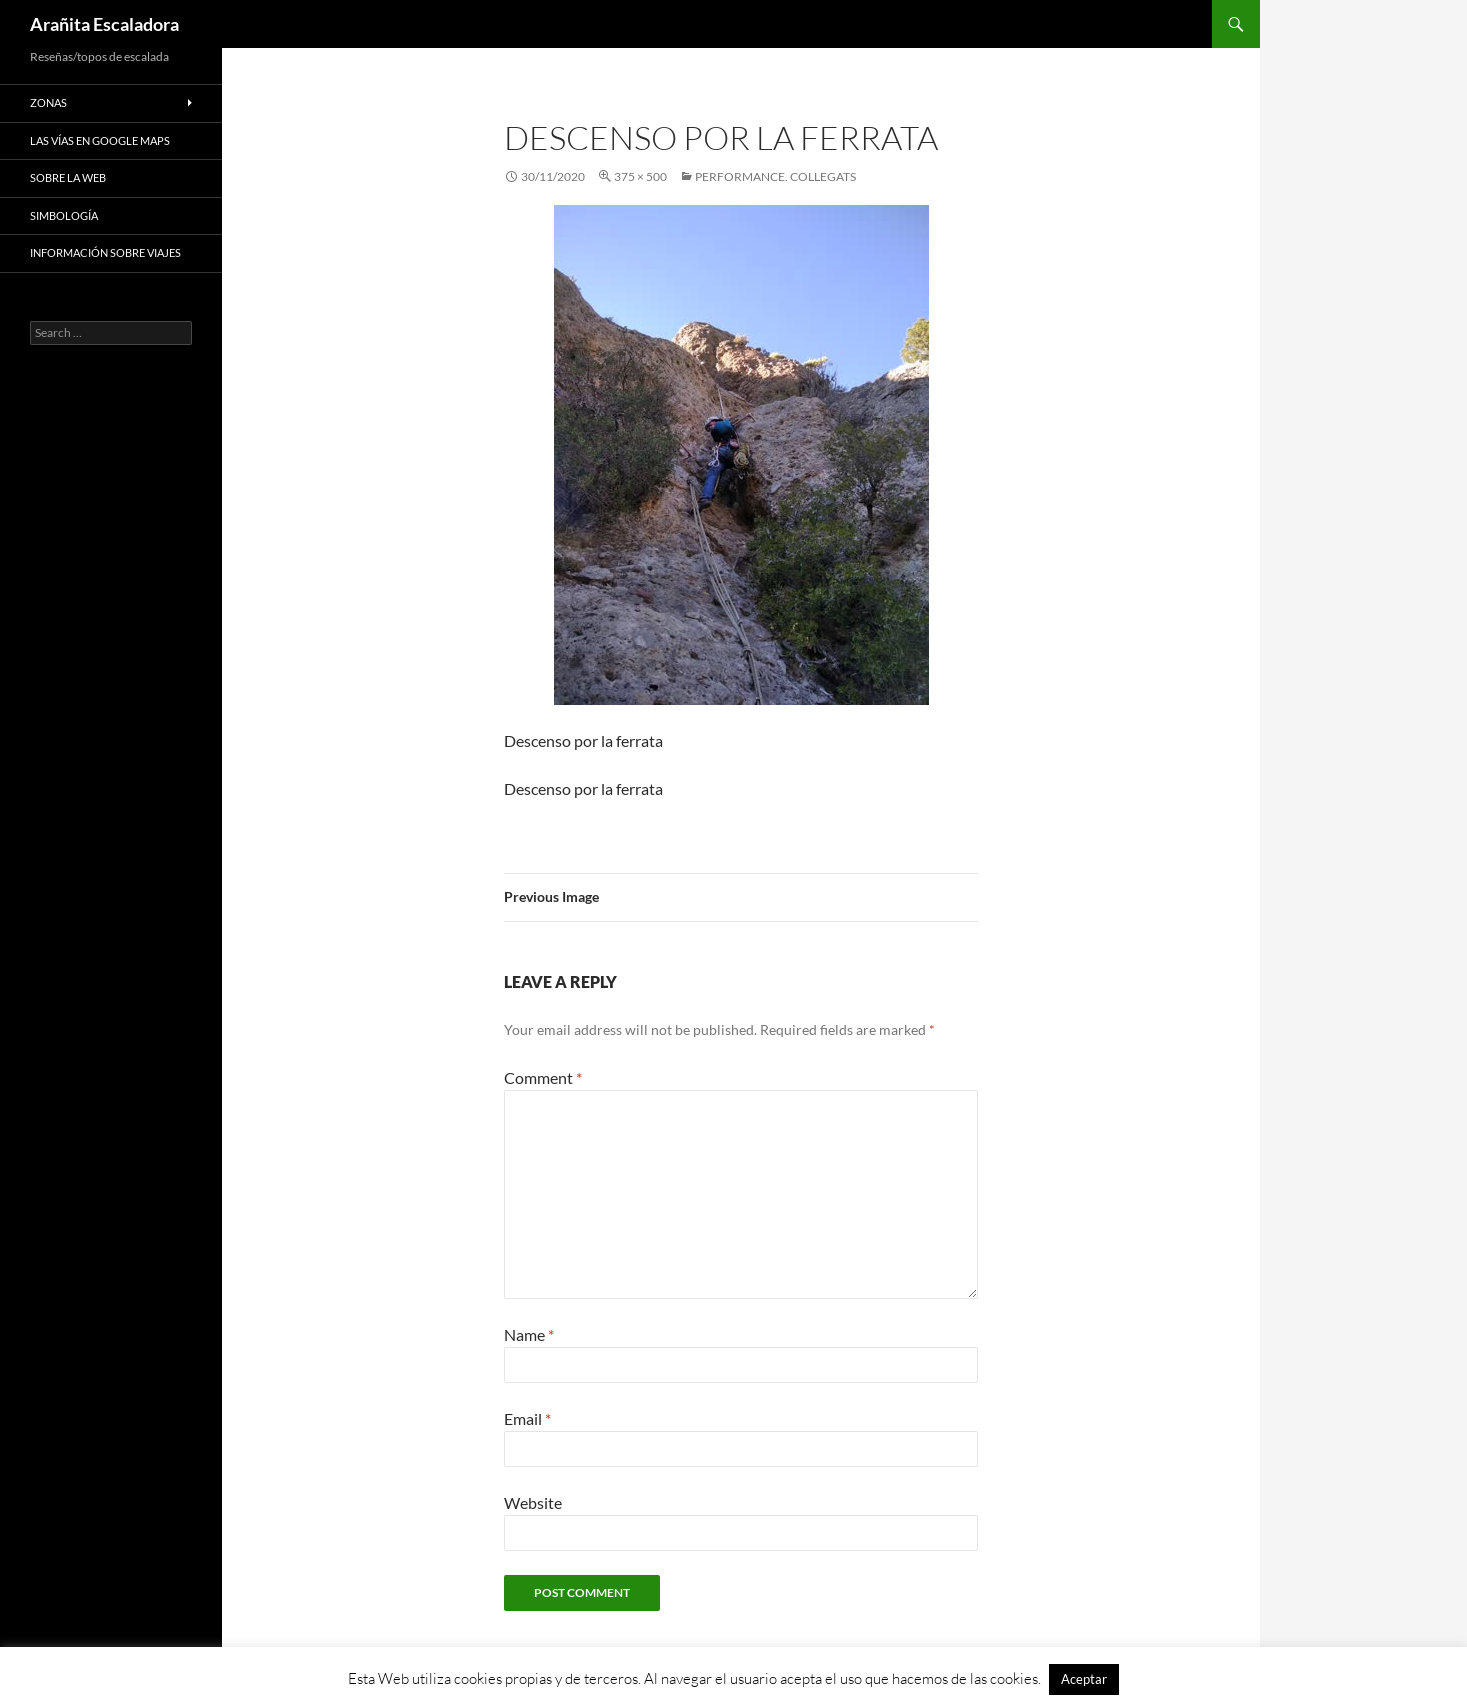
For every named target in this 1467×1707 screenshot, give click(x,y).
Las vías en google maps (100, 140)
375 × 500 (640, 176)
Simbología (64, 215)
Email (527, 1418)
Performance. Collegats (775, 176)
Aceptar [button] (1084, 1679)
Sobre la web (68, 177)
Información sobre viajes (105, 252)
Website (533, 1502)
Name (529, 1334)
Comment (543, 1077)
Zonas (48, 102)
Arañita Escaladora (104, 24)
